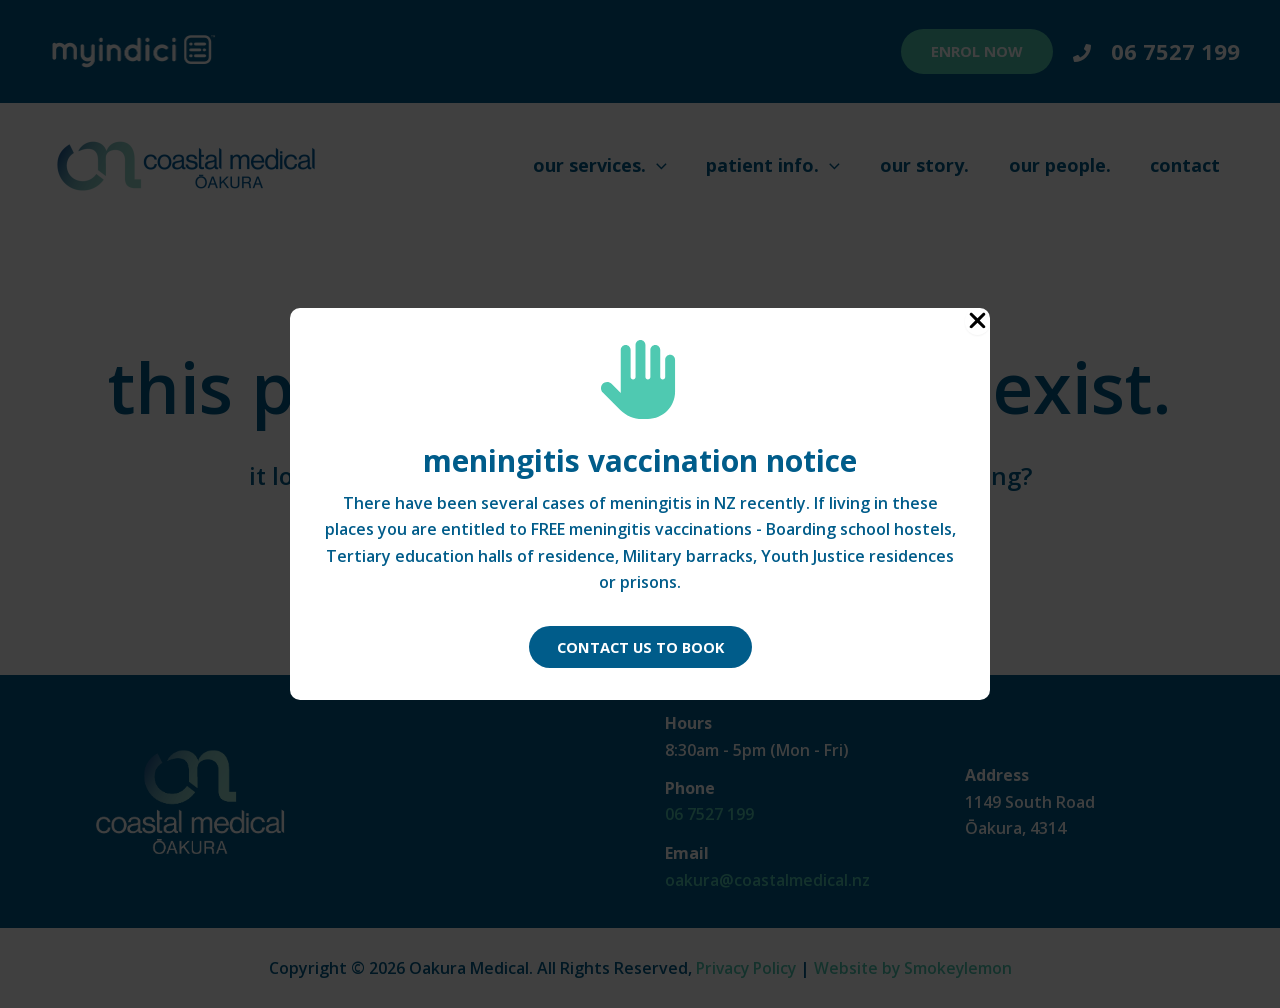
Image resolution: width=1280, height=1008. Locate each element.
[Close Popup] (977, 321)
